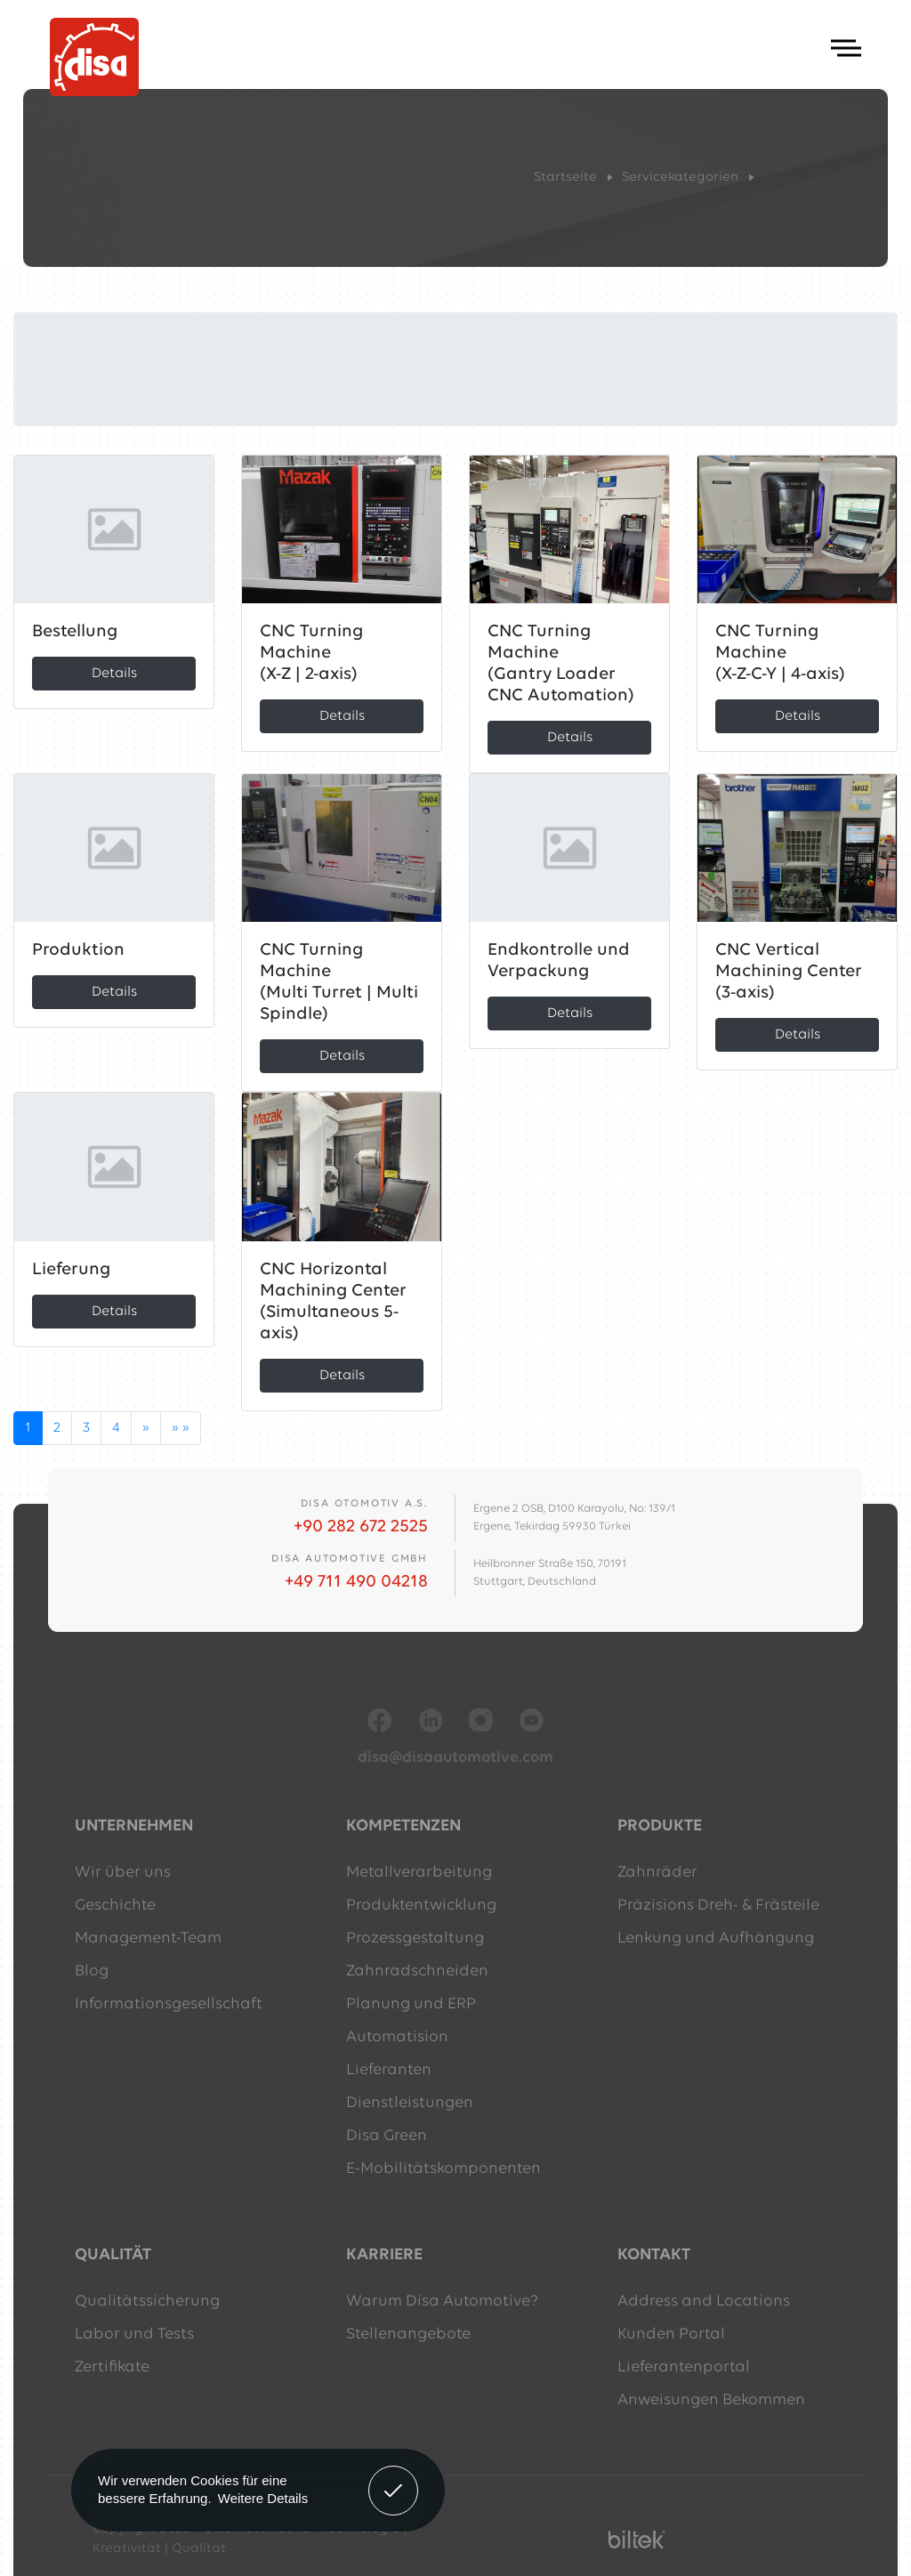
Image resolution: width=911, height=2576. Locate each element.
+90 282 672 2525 (361, 1527)
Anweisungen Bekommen (711, 2400)
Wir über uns (123, 1872)
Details (114, 673)
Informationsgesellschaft (168, 2004)
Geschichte (115, 1905)
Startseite (565, 177)
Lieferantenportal (683, 2367)
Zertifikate (112, 2367)
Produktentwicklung (421, 1905)
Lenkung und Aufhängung (715, 1938)
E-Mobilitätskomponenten (443, 2168)
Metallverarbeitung (419, 1872)
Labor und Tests (134, 2334)
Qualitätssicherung (147, 2301)
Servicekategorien (680, 177)
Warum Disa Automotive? (442, 2301)
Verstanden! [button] (393, 2477)
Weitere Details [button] (263, 2498)
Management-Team (148, 1938)
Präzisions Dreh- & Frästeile (718, 1905)
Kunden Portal (671, 2334)
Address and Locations (703, 2301)
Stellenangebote (408, 2334)
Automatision (397, 2037)
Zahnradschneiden (417, 1971)
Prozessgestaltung (415, 1938)
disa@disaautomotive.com (455, 1757)
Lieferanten (388, 2070)
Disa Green (386, 2136)
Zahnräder (657, 1872)
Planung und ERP (411, 2004)
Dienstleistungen (409, 2103)
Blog (92, 1971)
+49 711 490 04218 (356, 1582)
